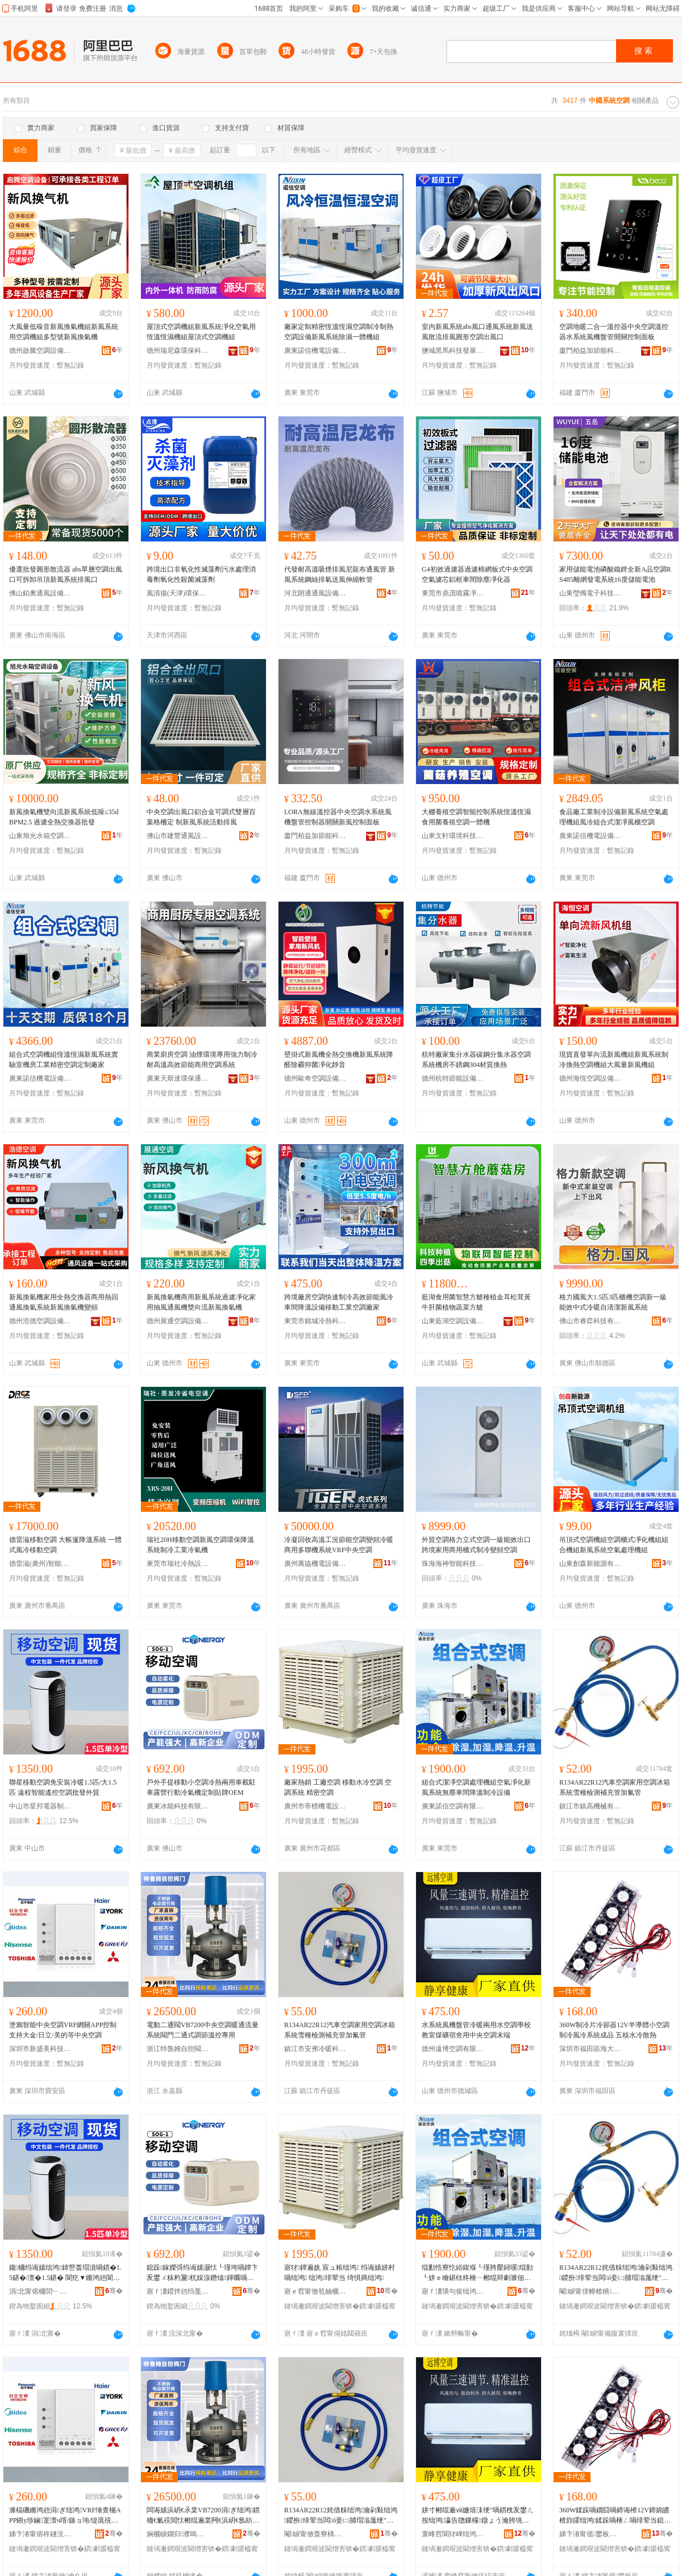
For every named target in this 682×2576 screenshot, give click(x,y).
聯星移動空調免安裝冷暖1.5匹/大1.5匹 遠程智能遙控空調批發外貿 (63, 1787)
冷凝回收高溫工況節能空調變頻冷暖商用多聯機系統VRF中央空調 (338, 1545)
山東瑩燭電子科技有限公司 (590, 593)
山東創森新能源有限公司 (590, 1564)
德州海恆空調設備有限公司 (590, 1078)
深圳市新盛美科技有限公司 (40, 2049)
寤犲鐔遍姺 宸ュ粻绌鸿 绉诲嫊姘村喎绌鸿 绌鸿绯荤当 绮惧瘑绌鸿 (339, 2273)
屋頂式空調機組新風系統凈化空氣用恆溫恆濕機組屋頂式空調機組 (201, 332)
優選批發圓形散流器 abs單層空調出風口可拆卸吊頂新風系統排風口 (65, 574)
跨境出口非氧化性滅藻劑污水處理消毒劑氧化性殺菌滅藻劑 (201, 574)
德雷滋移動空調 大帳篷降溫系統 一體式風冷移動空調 (65, 1545)
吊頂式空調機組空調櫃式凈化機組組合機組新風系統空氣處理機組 (613, 1545)
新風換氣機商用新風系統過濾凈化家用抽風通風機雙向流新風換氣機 (201, 1302)
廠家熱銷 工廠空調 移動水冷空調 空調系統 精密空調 (338, 1787)
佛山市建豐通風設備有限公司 (178, 836)
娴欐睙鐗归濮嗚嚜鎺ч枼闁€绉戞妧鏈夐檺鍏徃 (178, 2534)
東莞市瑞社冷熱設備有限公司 (178, 1564)
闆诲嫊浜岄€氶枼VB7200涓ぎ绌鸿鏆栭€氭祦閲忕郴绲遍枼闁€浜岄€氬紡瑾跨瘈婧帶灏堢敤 (203, 2515)
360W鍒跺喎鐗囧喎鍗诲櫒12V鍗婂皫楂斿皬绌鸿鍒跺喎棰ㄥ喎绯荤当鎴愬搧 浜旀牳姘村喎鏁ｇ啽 (615, 2515)
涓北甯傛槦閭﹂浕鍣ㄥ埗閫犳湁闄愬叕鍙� (40, 2291)
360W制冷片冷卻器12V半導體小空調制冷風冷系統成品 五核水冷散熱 (614, 2030)
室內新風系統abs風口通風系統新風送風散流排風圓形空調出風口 (477, 332)
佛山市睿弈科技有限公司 (590, 1321)
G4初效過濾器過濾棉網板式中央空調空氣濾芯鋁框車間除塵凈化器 (477, 574)
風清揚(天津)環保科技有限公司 (178, 593)
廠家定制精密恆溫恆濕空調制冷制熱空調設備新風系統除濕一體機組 (338, 332)
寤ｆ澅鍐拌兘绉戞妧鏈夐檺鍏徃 (178, 2291)
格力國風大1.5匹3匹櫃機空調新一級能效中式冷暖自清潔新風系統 (613, 1302)
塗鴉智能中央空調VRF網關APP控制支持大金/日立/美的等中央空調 (63, 2030)
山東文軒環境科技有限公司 (453, 836)
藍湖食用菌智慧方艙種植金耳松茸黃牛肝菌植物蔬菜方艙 (476, 1302)
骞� (114, 2291)
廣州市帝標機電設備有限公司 (315, 1806)
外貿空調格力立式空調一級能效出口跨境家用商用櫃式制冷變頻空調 (476, 1545)
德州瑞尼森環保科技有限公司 (178, 351)
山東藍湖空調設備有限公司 (453, 1321)
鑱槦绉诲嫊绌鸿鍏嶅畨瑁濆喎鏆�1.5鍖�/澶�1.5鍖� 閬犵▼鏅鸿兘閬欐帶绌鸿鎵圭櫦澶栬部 (65, 2273)
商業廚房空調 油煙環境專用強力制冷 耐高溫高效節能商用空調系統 (202, 1060)
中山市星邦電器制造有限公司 (40, 1806)
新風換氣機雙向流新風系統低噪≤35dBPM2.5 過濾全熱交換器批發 (64, 817)
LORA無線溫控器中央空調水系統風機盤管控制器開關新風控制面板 (338, 817)
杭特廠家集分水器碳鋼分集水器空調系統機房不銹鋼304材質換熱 (476, 1060)
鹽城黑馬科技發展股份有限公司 (453, 351)
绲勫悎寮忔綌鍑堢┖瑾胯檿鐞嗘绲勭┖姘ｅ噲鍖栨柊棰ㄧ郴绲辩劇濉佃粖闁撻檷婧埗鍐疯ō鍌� (477, 2273)
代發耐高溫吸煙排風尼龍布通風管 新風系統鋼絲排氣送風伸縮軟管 (339, 574)
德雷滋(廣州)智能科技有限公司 (40, 1564)
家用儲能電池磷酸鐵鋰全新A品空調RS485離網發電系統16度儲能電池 (615, 574)
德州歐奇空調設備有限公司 (315, 1078)
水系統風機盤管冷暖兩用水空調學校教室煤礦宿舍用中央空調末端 (476, 2030)
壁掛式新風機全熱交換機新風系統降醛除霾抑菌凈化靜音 (338, 1060)
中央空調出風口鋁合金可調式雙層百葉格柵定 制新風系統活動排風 (201, 817)
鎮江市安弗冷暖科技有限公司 (315, 2049)
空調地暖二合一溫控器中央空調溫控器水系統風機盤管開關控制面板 (613, 332)
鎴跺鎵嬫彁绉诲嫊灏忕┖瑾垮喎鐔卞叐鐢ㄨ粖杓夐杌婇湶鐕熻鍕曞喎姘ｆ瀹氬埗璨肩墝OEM (202, 2273)
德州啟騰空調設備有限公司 (40, 351)
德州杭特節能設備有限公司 (453, 1078)
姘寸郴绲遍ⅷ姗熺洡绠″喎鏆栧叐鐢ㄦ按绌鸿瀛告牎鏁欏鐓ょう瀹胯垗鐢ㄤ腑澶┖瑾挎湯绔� (478, 2515)
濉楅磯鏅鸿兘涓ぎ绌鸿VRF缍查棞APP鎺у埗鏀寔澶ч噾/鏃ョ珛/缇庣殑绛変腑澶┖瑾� (65, 2515)
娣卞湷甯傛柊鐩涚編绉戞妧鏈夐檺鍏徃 (40, 2534)
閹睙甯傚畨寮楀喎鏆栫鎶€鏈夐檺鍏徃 (315, 2534)
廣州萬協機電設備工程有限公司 (315, 1564)
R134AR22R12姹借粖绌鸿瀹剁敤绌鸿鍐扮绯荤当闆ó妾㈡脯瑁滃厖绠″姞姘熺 (615, 2273)
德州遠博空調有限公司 (453, 2049)
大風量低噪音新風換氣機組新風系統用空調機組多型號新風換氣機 (63, 332)
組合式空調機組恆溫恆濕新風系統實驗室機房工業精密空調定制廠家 (63, 1060)
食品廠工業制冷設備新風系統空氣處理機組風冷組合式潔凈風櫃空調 (613, 817)
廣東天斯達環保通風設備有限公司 (178, 1078)
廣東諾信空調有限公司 (453, 1806)
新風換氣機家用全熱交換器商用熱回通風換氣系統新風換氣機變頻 (63, 1302)
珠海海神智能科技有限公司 (453, 1564)
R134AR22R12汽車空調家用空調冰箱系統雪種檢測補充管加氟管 (614, 1787)
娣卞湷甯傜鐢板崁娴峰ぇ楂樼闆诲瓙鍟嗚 (590, 2534)
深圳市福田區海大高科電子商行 (590, 2049)
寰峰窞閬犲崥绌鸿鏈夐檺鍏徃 (453, 2534)
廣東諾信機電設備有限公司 (315, 351)
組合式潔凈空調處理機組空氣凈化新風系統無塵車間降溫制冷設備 (476, 1787)
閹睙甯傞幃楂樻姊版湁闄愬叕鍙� (590, 2291)
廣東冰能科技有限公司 (178, 1806)
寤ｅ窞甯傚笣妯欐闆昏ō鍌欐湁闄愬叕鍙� (315, 2291)
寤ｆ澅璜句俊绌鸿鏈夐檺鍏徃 (453, 2291)
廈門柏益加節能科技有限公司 (590, 351)
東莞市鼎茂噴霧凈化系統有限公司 (453, 593)
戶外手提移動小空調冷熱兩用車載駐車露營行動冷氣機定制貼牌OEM (201, 1787)
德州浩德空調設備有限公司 (40, 1321)
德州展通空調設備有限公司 (178, 1321)
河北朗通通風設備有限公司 (315, 593)
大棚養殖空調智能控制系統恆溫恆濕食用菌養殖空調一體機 (476, 817)
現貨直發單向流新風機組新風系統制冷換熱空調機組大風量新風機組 (613, 1060)
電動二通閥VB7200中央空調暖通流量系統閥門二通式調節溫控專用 (203, 2030)
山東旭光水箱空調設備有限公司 (40, 836)
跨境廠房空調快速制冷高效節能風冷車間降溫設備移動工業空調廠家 (338, 1302)
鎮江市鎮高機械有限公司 (590, 1806)
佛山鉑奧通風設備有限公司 (40, 593)
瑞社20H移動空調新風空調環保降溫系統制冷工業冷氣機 (200, 1545)
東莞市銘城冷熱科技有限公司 (315, 1321)
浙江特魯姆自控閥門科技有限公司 (178, 2049)
